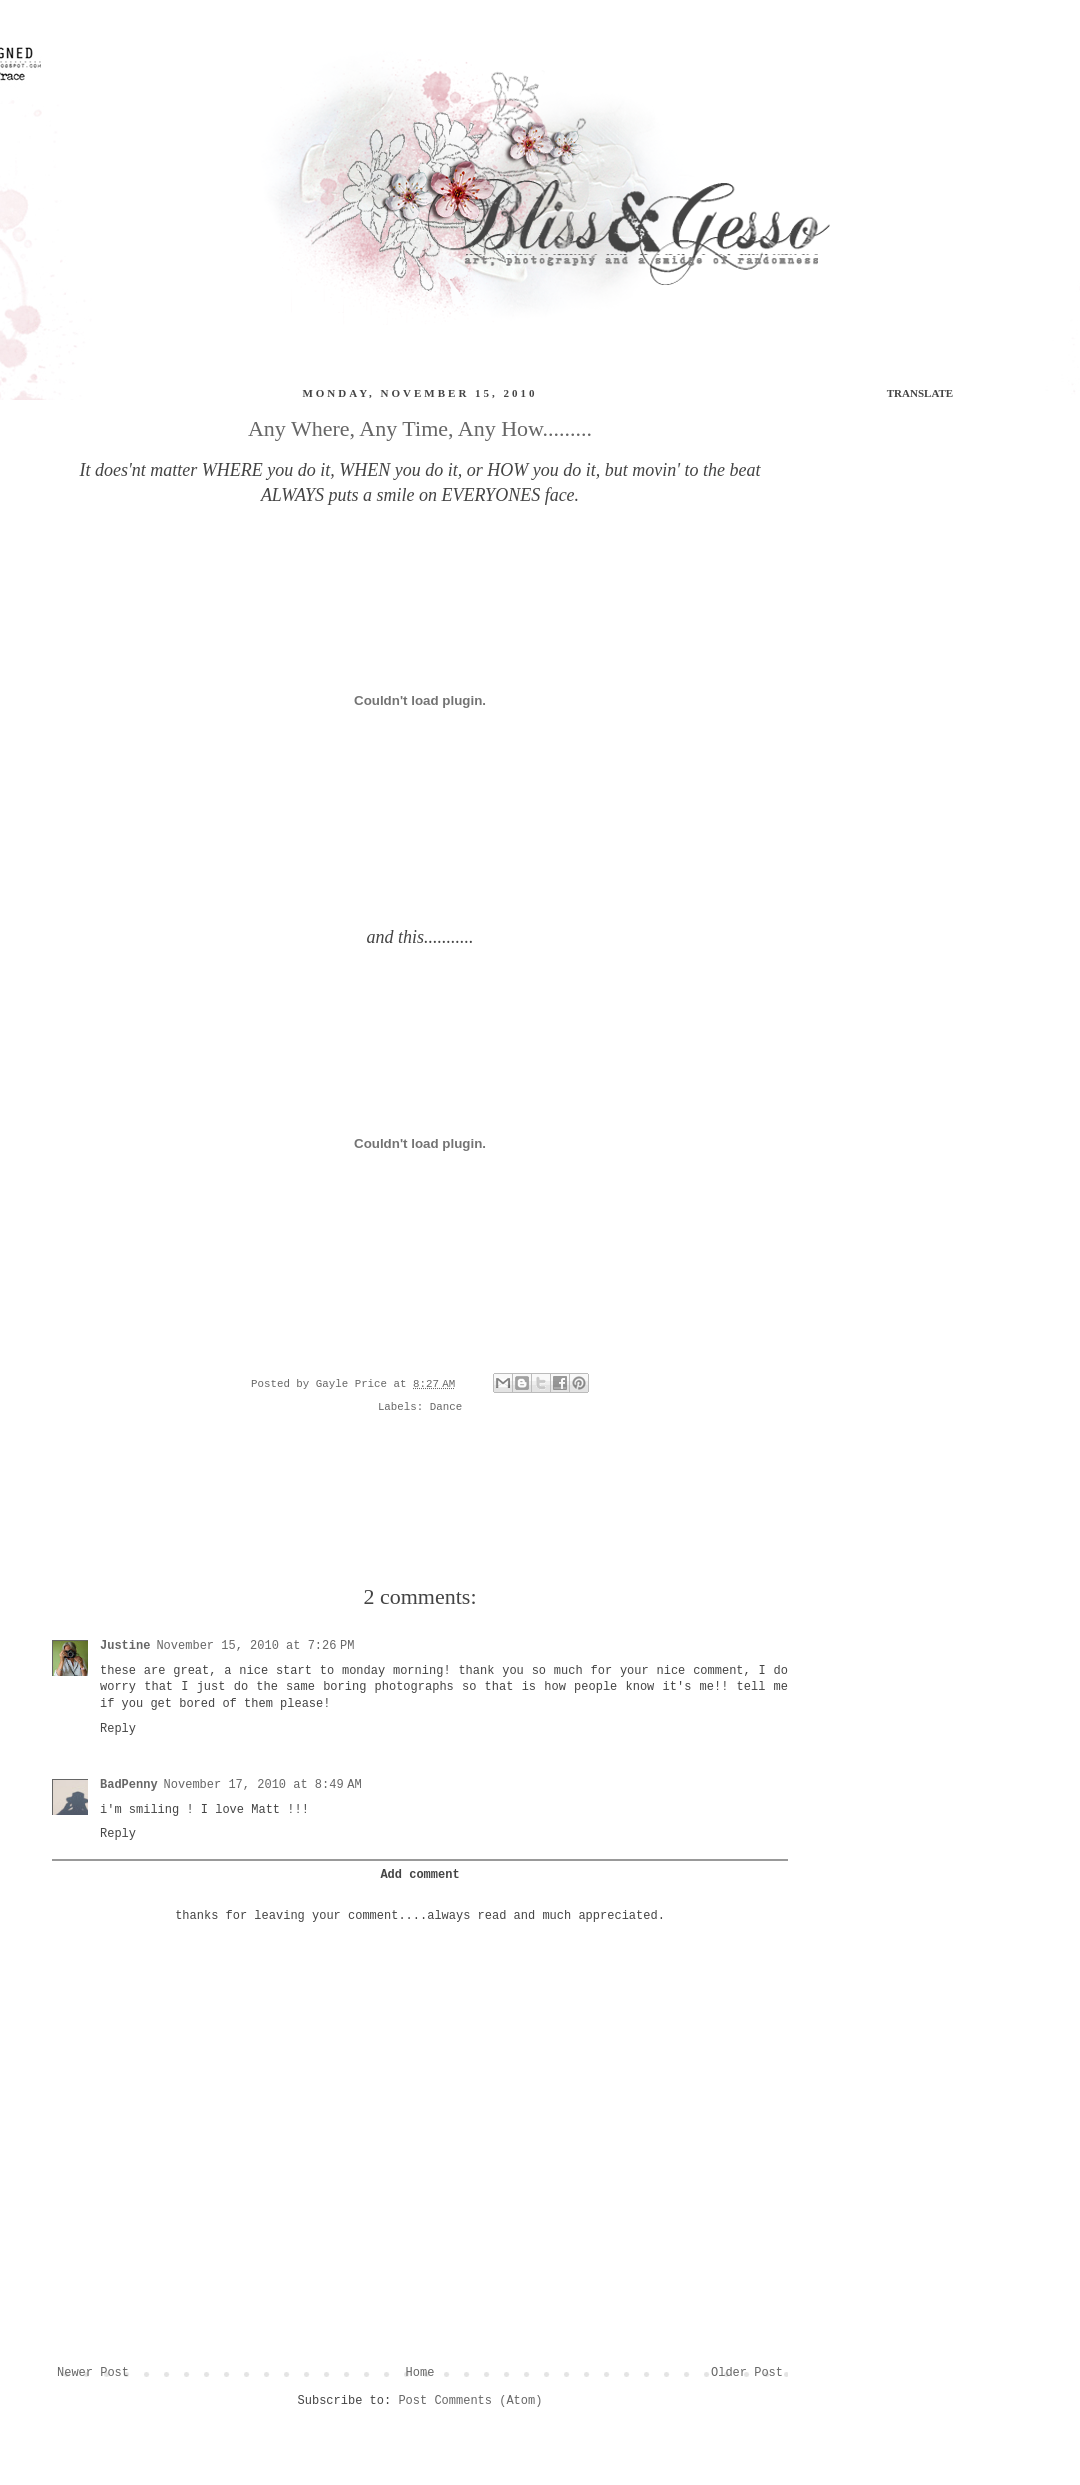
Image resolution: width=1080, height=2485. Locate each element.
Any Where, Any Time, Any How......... (420, 428)
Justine (125, 1646)
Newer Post (93, 2373)
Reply (118, 1729)
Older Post (747, 2373)
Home (420, 2373)
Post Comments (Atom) (470, 2401)
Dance (446, 1407)
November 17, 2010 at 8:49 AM (263, 1785)
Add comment (419, 1875)
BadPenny (129, 1785)
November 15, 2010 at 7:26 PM (255, 1646)
